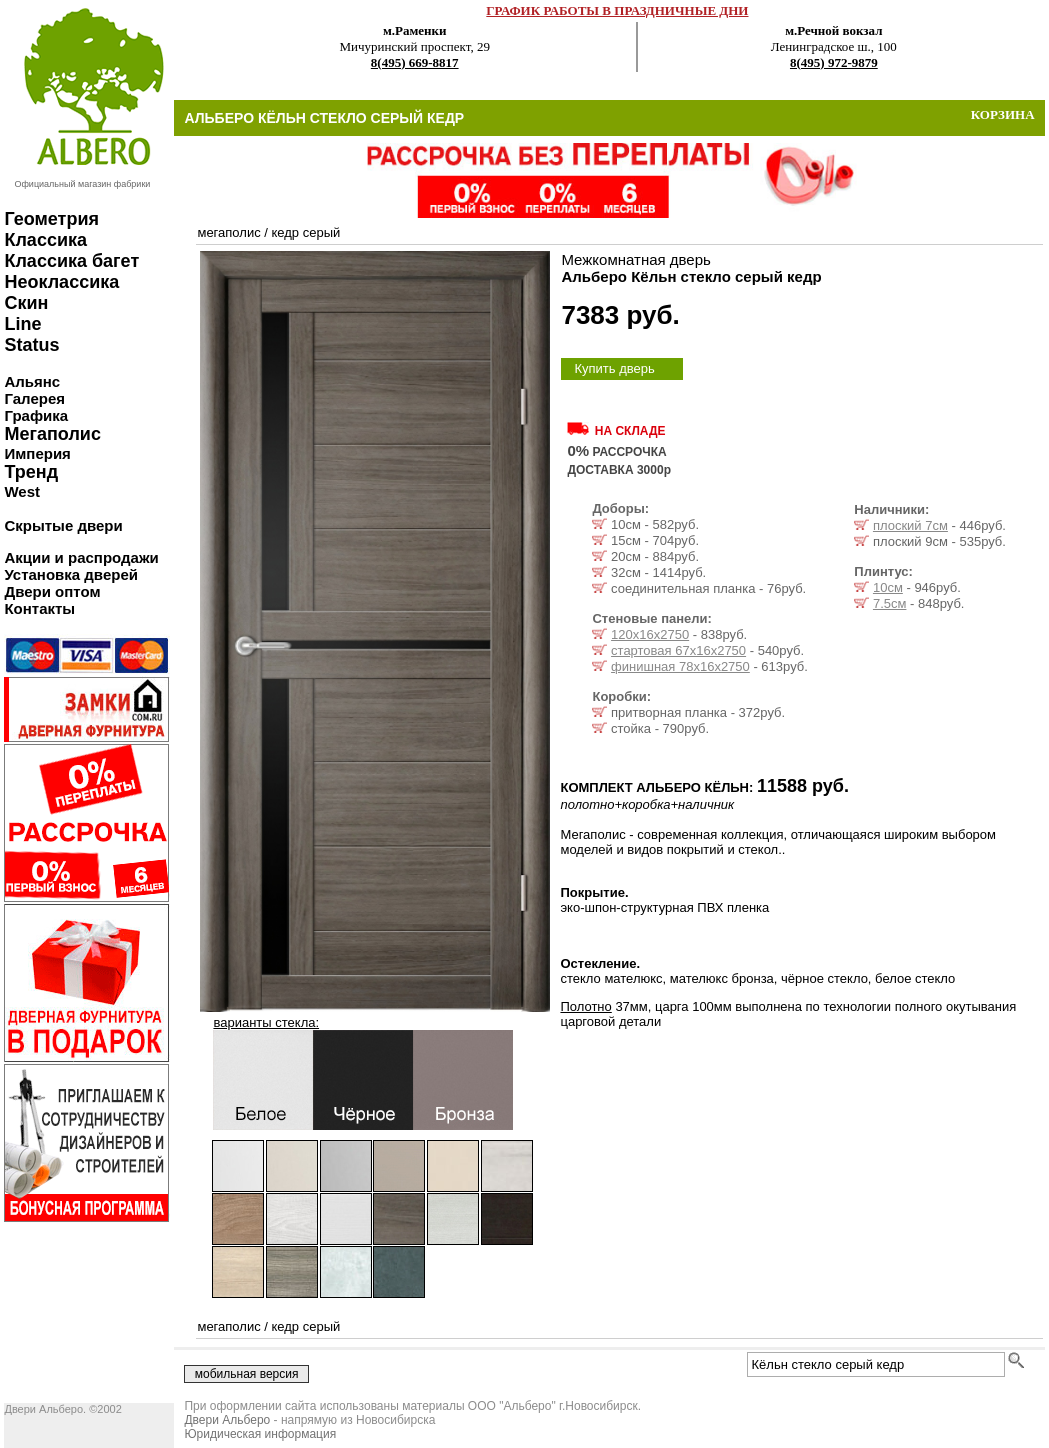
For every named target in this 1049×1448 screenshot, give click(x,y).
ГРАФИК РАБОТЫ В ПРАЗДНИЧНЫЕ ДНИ (617, 10)
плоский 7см (910, 525)
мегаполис (228, 232)
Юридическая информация (260, 1434)
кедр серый (305, 232)
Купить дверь (614, 368)
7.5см (890, 603)
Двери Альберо (227, 1420)
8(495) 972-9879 (834, 62)
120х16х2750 (650, 634)
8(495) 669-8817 (415, 62)
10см (888, 587)
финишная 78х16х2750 (680, 666)
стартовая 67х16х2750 (678, 650)
